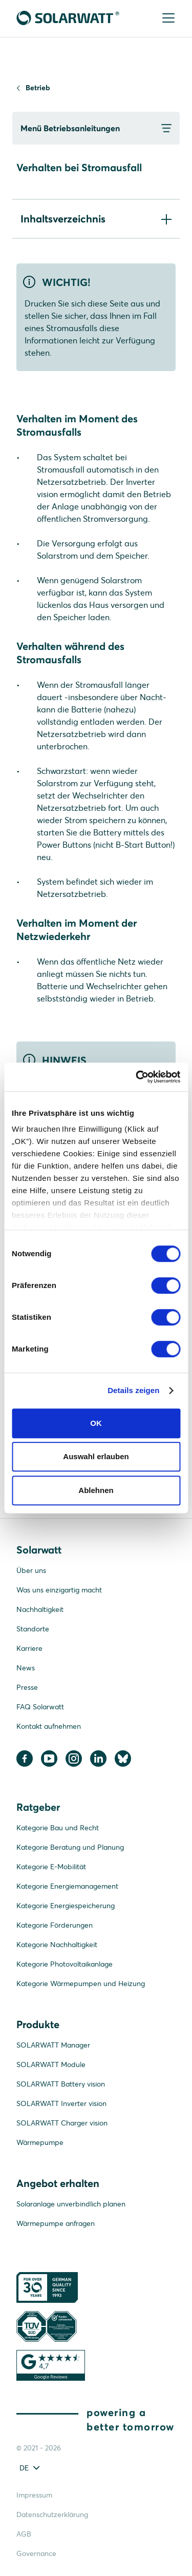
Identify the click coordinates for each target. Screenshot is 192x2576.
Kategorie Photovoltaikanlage (64, 1964)
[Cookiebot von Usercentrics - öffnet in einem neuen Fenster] (136, 1076)
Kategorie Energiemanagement (67, 1886)
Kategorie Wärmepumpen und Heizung (80, 1983)
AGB (23, 2534)
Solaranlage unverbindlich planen (70, 2204)
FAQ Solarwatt (40, 1706)
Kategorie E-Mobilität (51, 1866)
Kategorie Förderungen (54, 1925)
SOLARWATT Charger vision (62, 2123)
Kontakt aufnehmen (48, 1726)
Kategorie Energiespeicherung (65, 1905)
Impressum (34, 2495)
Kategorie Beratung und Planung (70, 1847)
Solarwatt (38, 1549)
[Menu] (167, 19)
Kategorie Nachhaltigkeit (56, 1944)
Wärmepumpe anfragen (55, 2223)
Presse (27, 1687)
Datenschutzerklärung (52, 2514)
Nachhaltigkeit (39, 1609)
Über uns (31, 1570)
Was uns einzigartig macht (59, 1589)
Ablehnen (95, 1490)
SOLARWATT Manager (53, 2045)
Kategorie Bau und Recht (57, 1827)
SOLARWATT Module (51, 2064)
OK (96, 1423)
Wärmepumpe (39, 2142)
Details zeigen (133, 1390)
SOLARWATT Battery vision (60, 2084)
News (25, 1667)
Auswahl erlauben (96, 1456)
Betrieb (38, 87)
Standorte (32, 1628)
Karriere (29, 1648)
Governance (36, 2553)
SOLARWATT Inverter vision (61, 2103)
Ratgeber (38, 1807)
